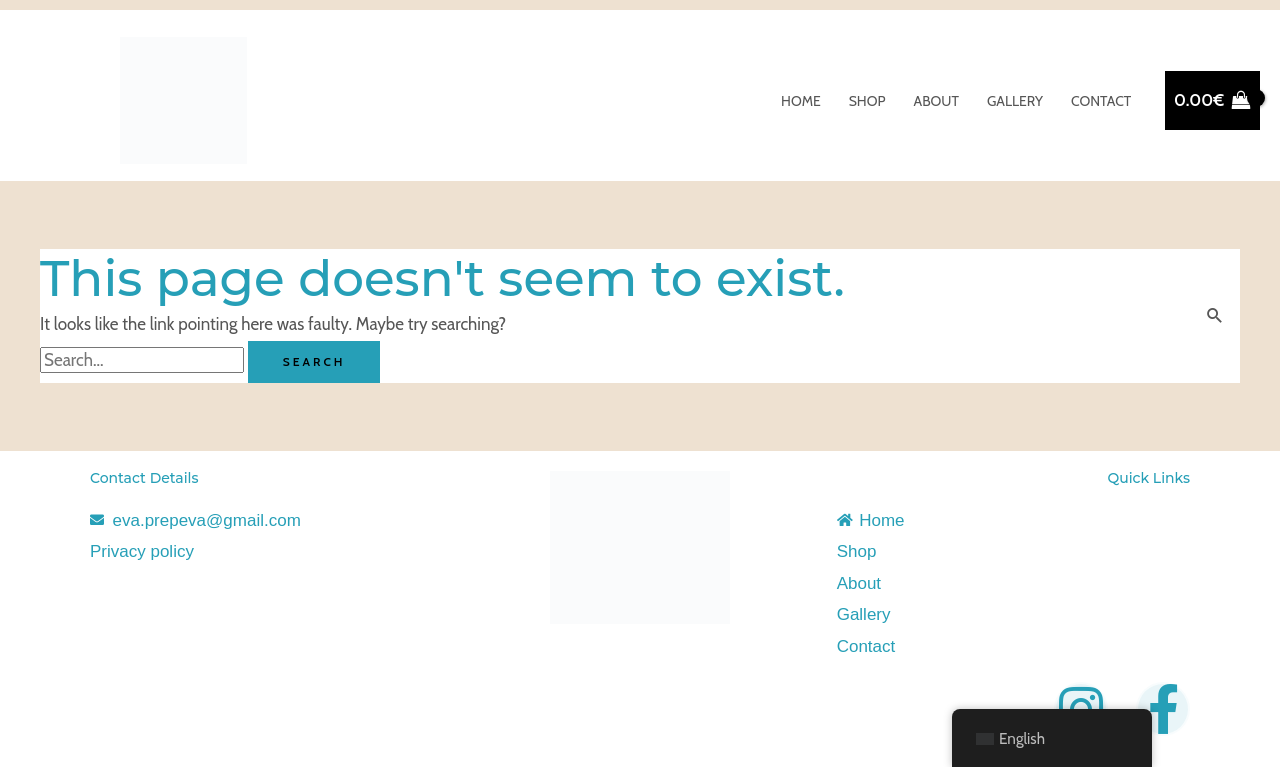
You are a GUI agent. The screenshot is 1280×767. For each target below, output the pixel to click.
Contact (1101, 101)
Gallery (1015, 101)
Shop (867, 101)
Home (801, 101)
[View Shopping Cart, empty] (1212, 100)
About (936, 101)
